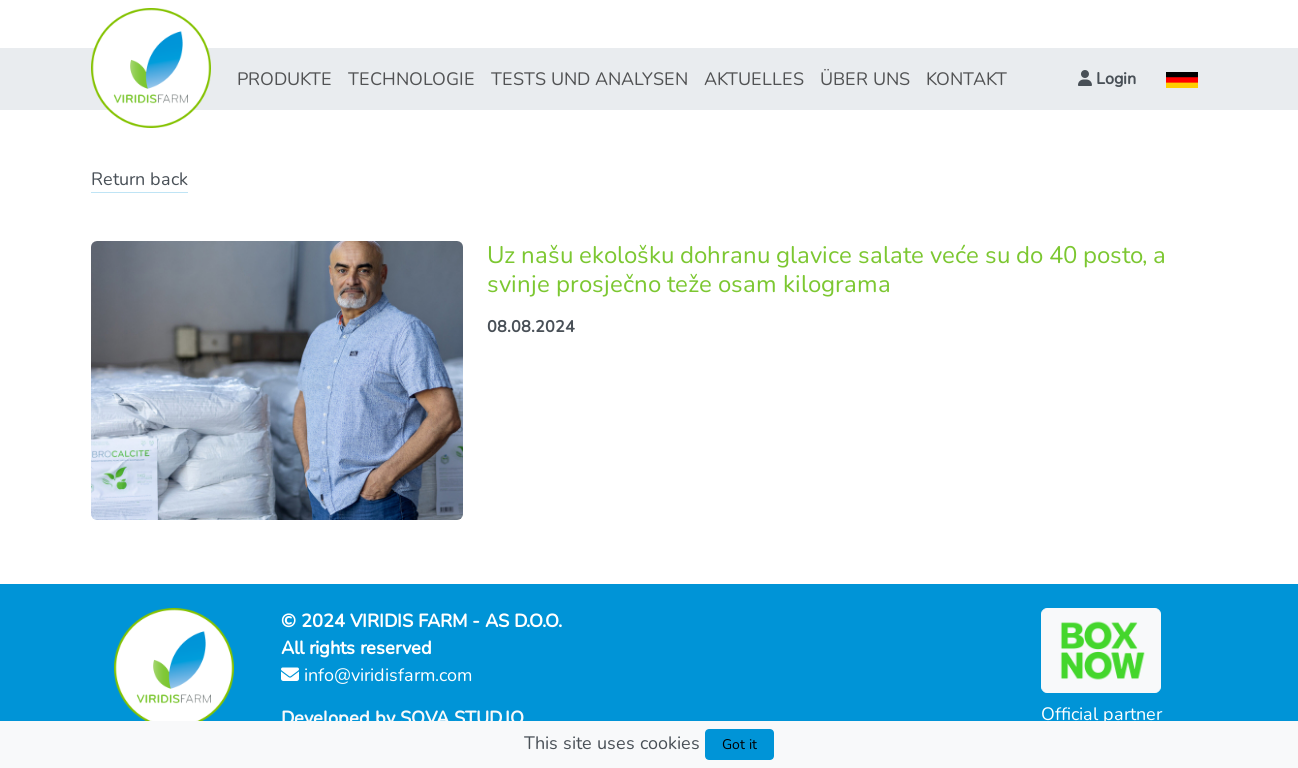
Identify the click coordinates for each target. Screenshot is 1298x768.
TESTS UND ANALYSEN (589, 79)
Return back (139, 179)
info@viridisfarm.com (376, 675)
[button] (1107, 79)
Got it (739, 744)
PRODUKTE (284, 79)
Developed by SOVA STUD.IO (402, 718)
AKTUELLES (754, 79)
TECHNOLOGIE (411, 79)
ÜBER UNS (865, 79)
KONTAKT (966, 79)
